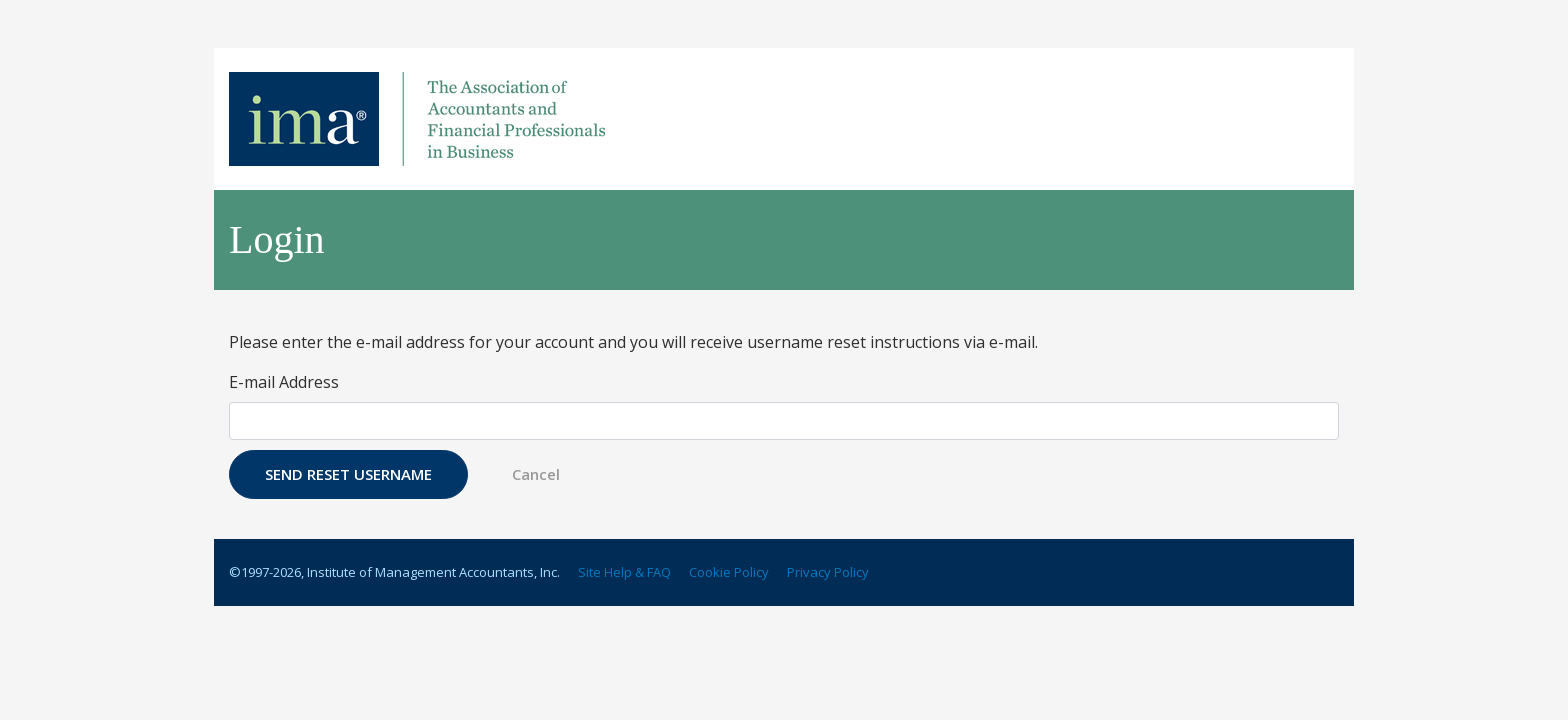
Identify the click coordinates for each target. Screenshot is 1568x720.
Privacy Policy (828, 572)
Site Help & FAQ (624, 572)
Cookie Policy (729, 572)
